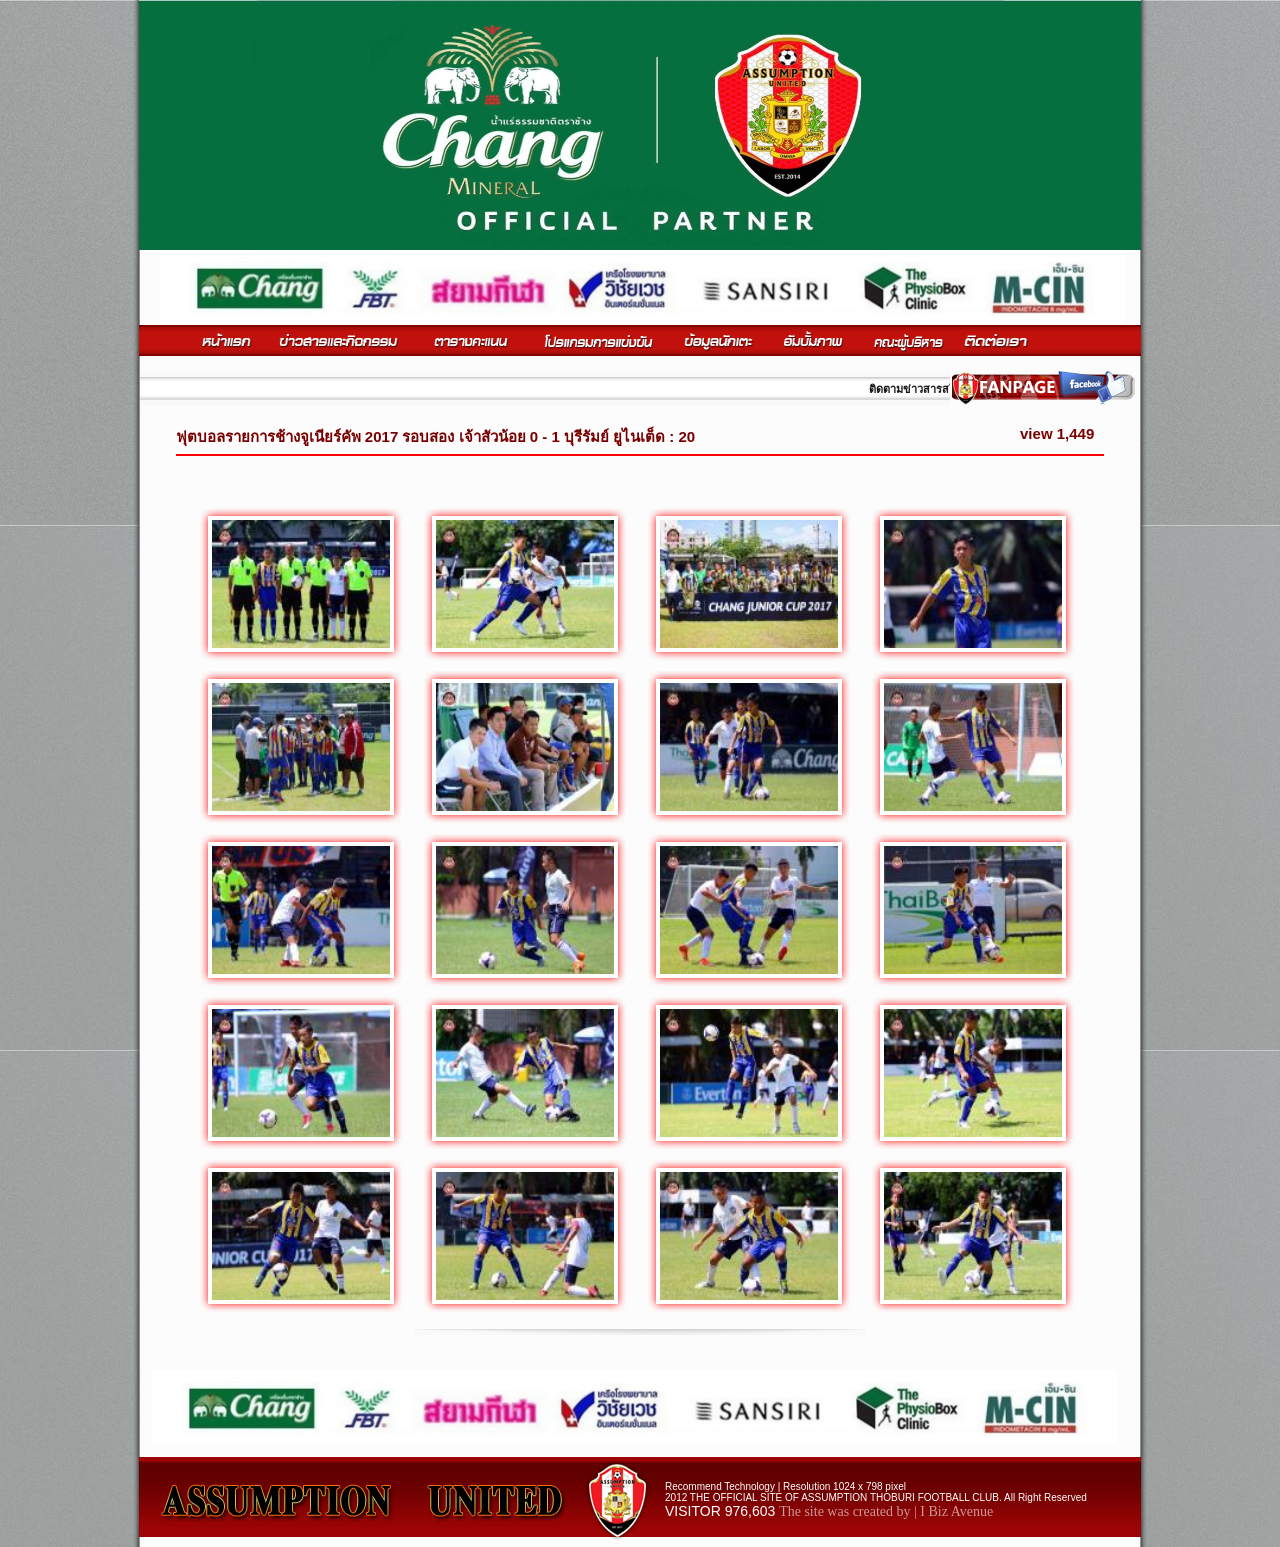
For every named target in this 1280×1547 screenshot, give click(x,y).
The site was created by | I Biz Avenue (886, 1511)
